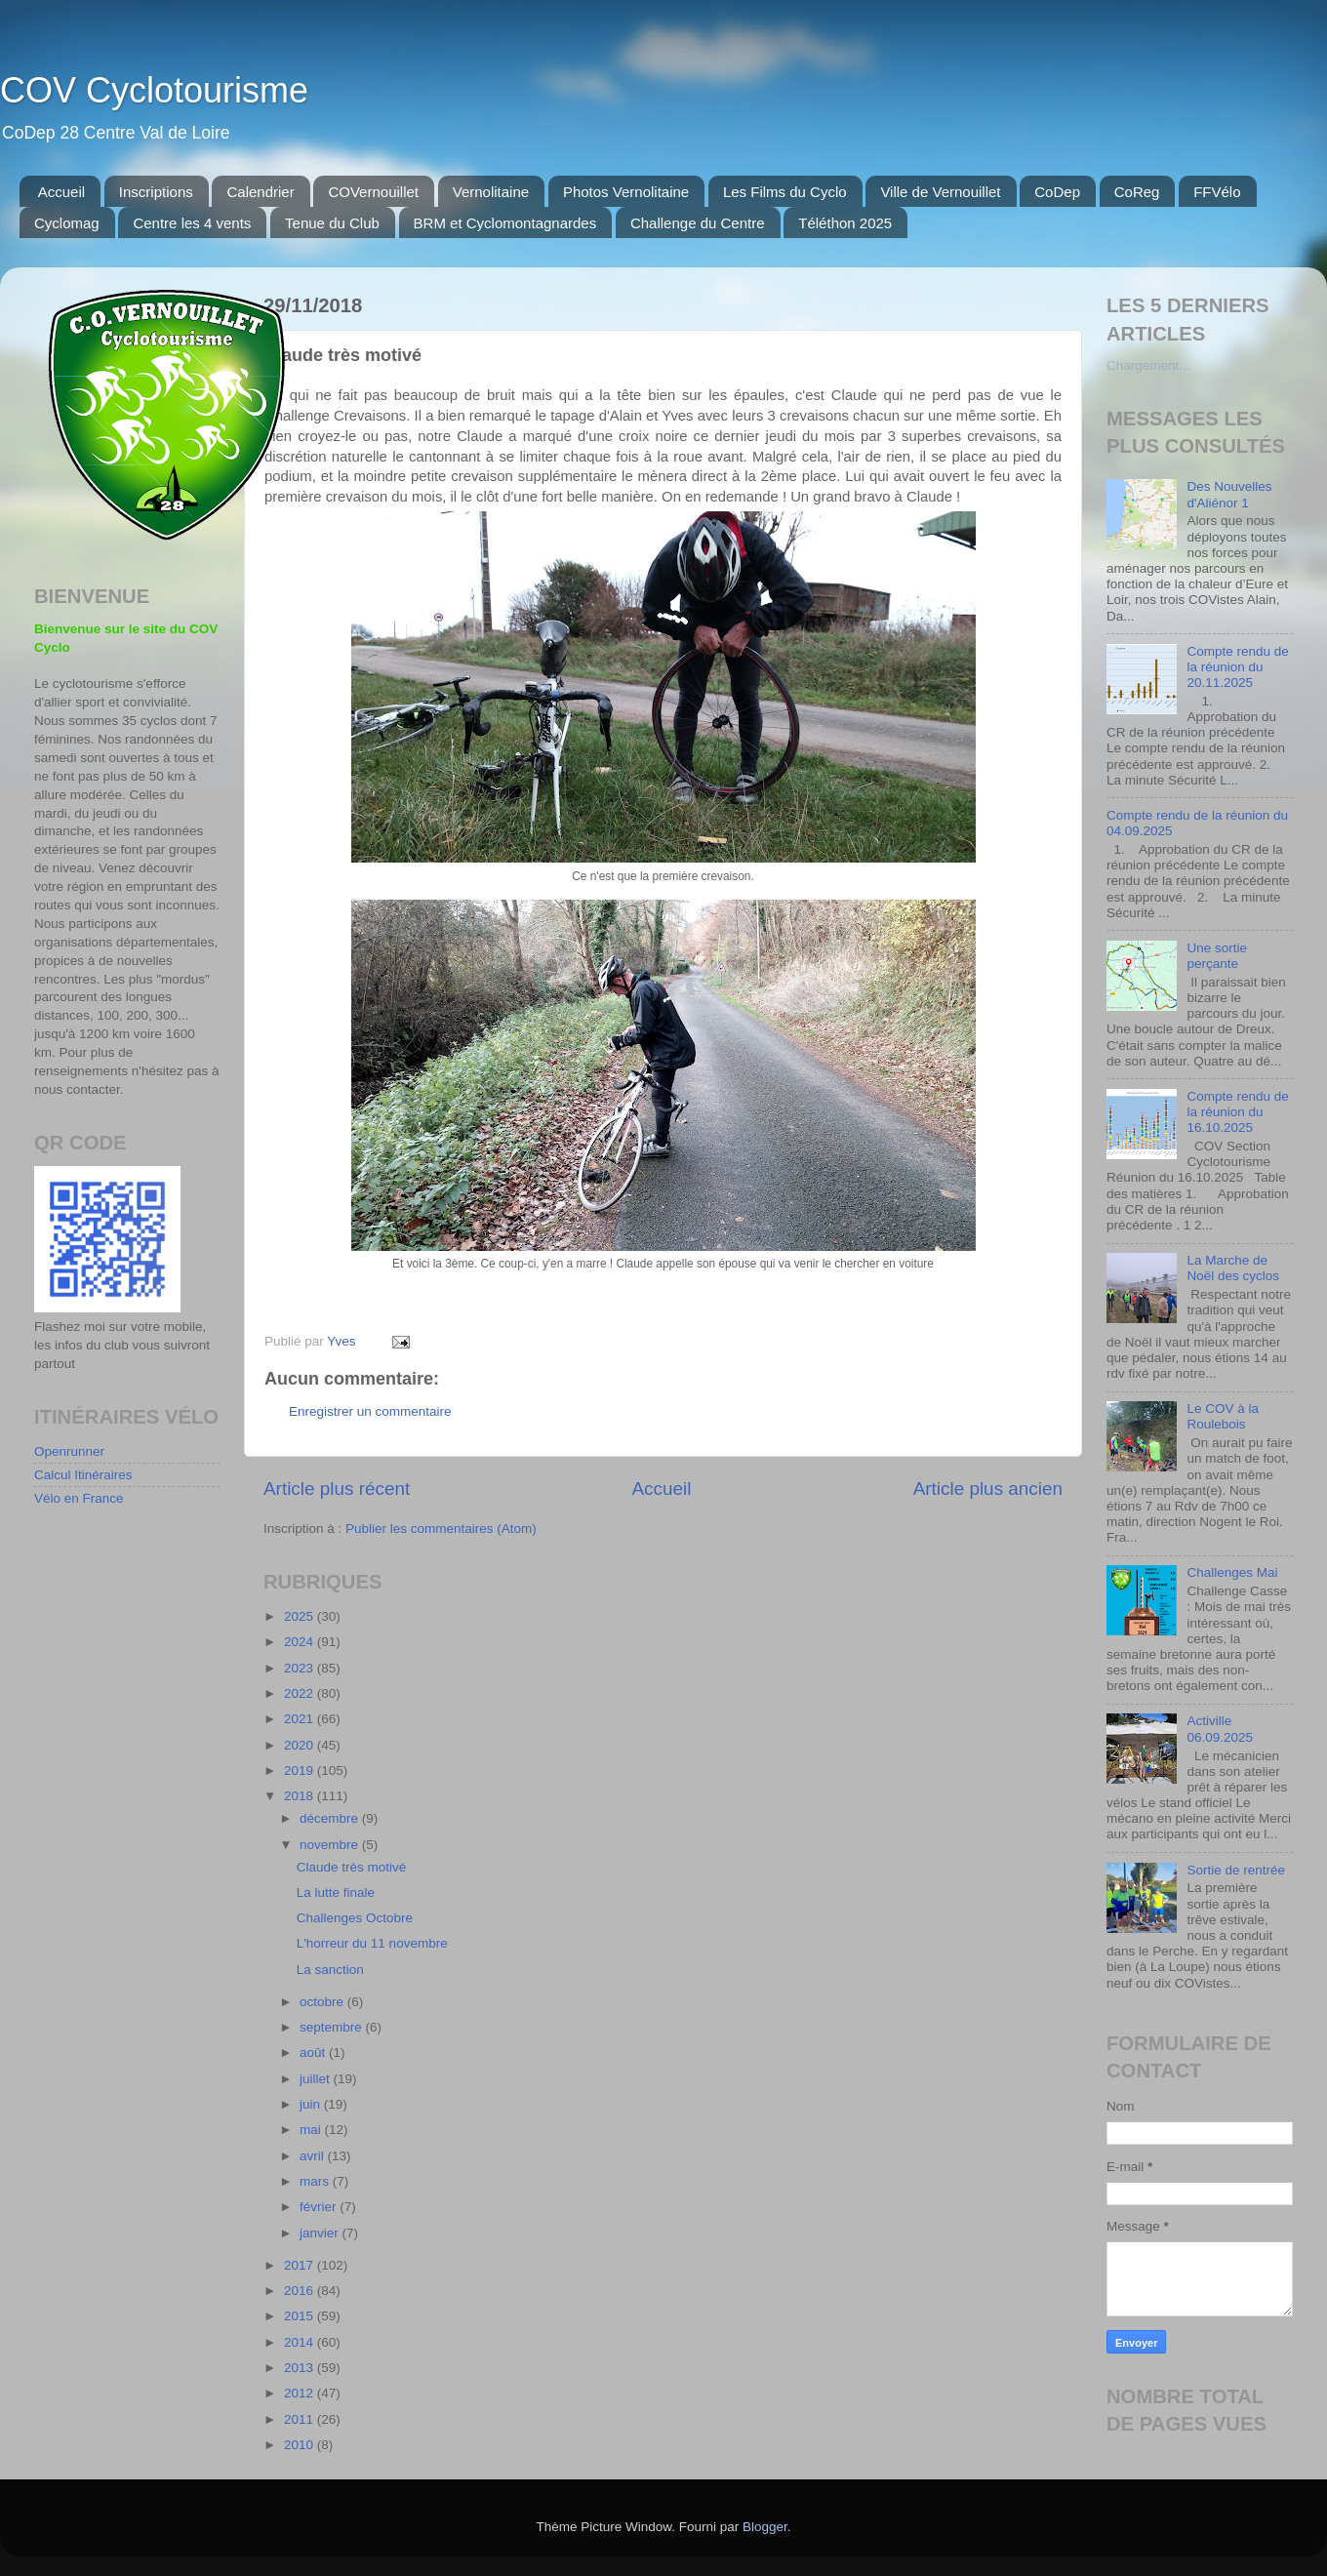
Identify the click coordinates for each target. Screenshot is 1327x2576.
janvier (321, 2233)
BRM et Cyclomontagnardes (505, 223)
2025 (300, 1616)
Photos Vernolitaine (626, 191)
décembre (331, 1818)
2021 (300, 1718)
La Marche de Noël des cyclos (1232, 1268)
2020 (300, 1745)
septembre (333, 2027)
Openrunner (69, 1451)
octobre (323, 2001)
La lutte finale (336, 1892)
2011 (300, 2419)
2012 (300, 2393)
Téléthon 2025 (845, 223)
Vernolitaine (491, 191)
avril (314, 2156)
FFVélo (1216, 191)
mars (316, 2181)
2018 (300, 1796)
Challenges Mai (1231, 1572)
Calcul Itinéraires (83, 1475)
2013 (300, 2367)
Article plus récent (336, 1488)
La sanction (330, 1969)
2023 (300, 1668)
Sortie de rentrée (1235, 1870)
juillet (317, 2079)
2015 (300, 2316)
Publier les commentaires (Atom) (441, 1528)
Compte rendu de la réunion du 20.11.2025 (1237, 667)
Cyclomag (67, 223)
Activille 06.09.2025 (1219, 1728)
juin (312, 2104)
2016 (300, 2290)
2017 (300, 2265)
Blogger (765, 2526)
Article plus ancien (988, 1488)
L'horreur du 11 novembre (372, 1943)
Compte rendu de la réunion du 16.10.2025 (1237, 1112)
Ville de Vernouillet (940, 191)
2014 (300, 2342)
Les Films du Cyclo (785, 191)
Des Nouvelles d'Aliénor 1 (1228, 494)
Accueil (61, 191)
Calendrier (260, 191)
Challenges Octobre (355, 1918)
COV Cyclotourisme (154, 90)
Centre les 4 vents (192, 223)
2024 (300, 1641)
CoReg (1137, 191)
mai (312, 2129)
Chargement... (1148, 365)
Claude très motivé (352, 1867)
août (314, 2052)
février (320, 2206)
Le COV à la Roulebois (1222, 1416)
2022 (300, 1693)
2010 (300, 2444)
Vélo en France (79, 1498)
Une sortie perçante (1216, 956)
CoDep (1057, 191)
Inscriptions (156, 191)
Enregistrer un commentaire (370, 1411)
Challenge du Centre (697, 223)
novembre (331, 1844)
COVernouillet (373, 191)
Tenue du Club (332, 223)
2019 (300, 1770)
